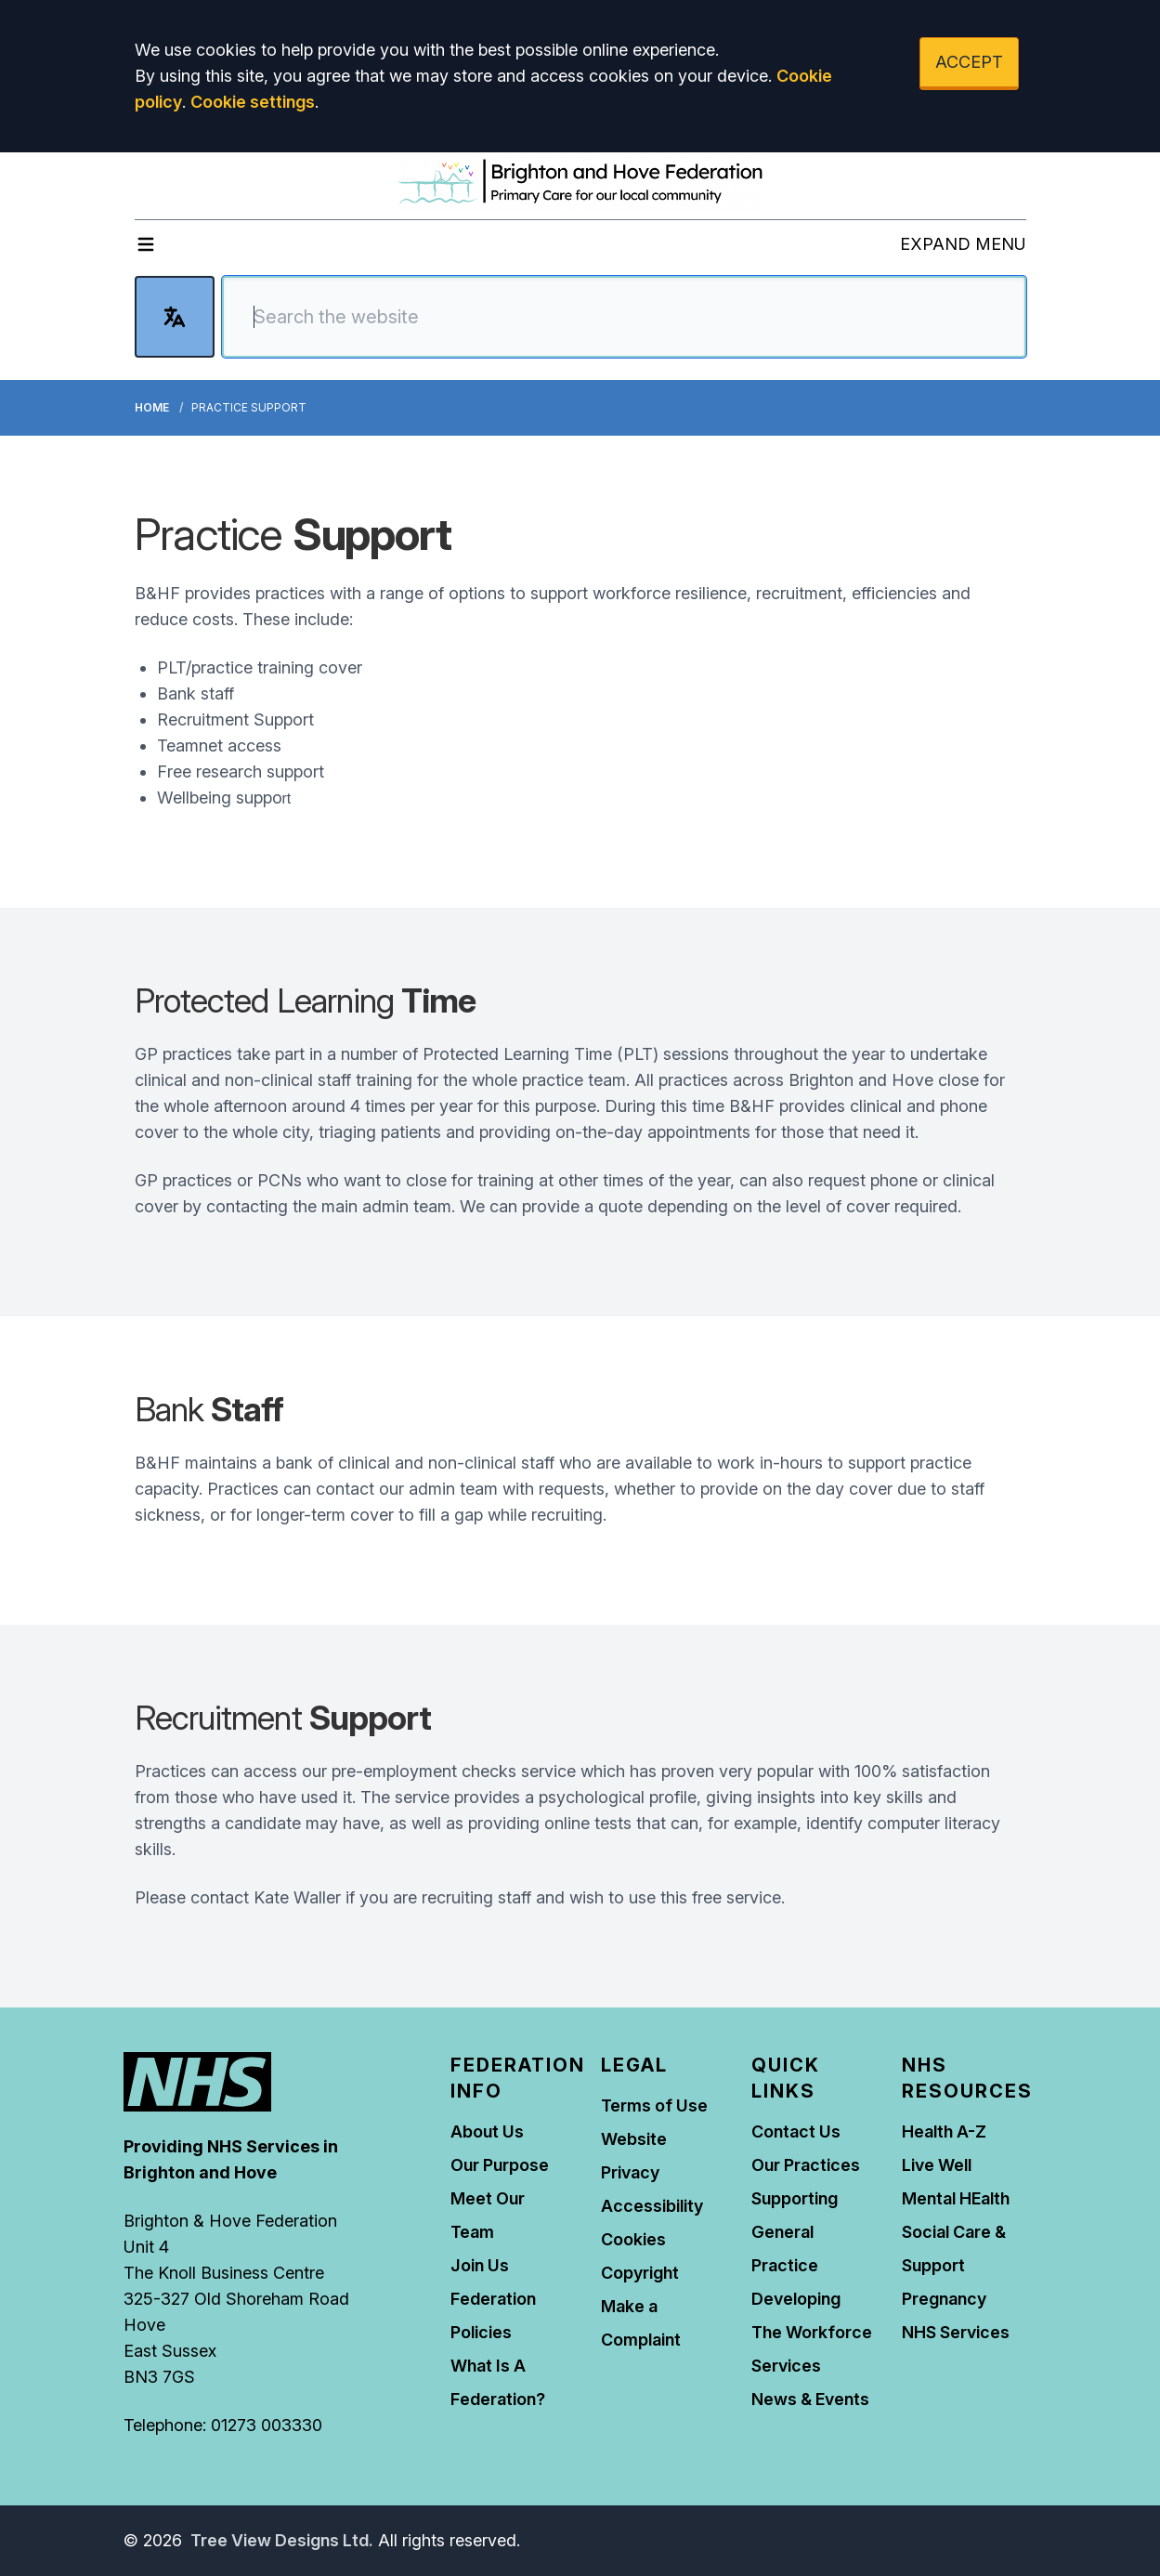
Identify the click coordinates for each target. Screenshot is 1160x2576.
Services (786, 2365)
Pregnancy (944, 2298)
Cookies (633, 2239)
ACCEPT (969, 62)
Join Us (479, 2265)
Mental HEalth (956, 2198)
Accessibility (652, 2206)
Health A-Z (944, 2131)
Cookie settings (252, 101)
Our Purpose (499, 2165)
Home (152, 407)
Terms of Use (654, 2105)
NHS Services (956, 2332)
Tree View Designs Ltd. (281, 2540)
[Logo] (580, 182)
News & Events (810, 2399)
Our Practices (805, 2165)
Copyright (640, 2272)
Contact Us (796, 2131)
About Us (487, 2131)
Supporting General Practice (794, 2232)
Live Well (936, 2165)
